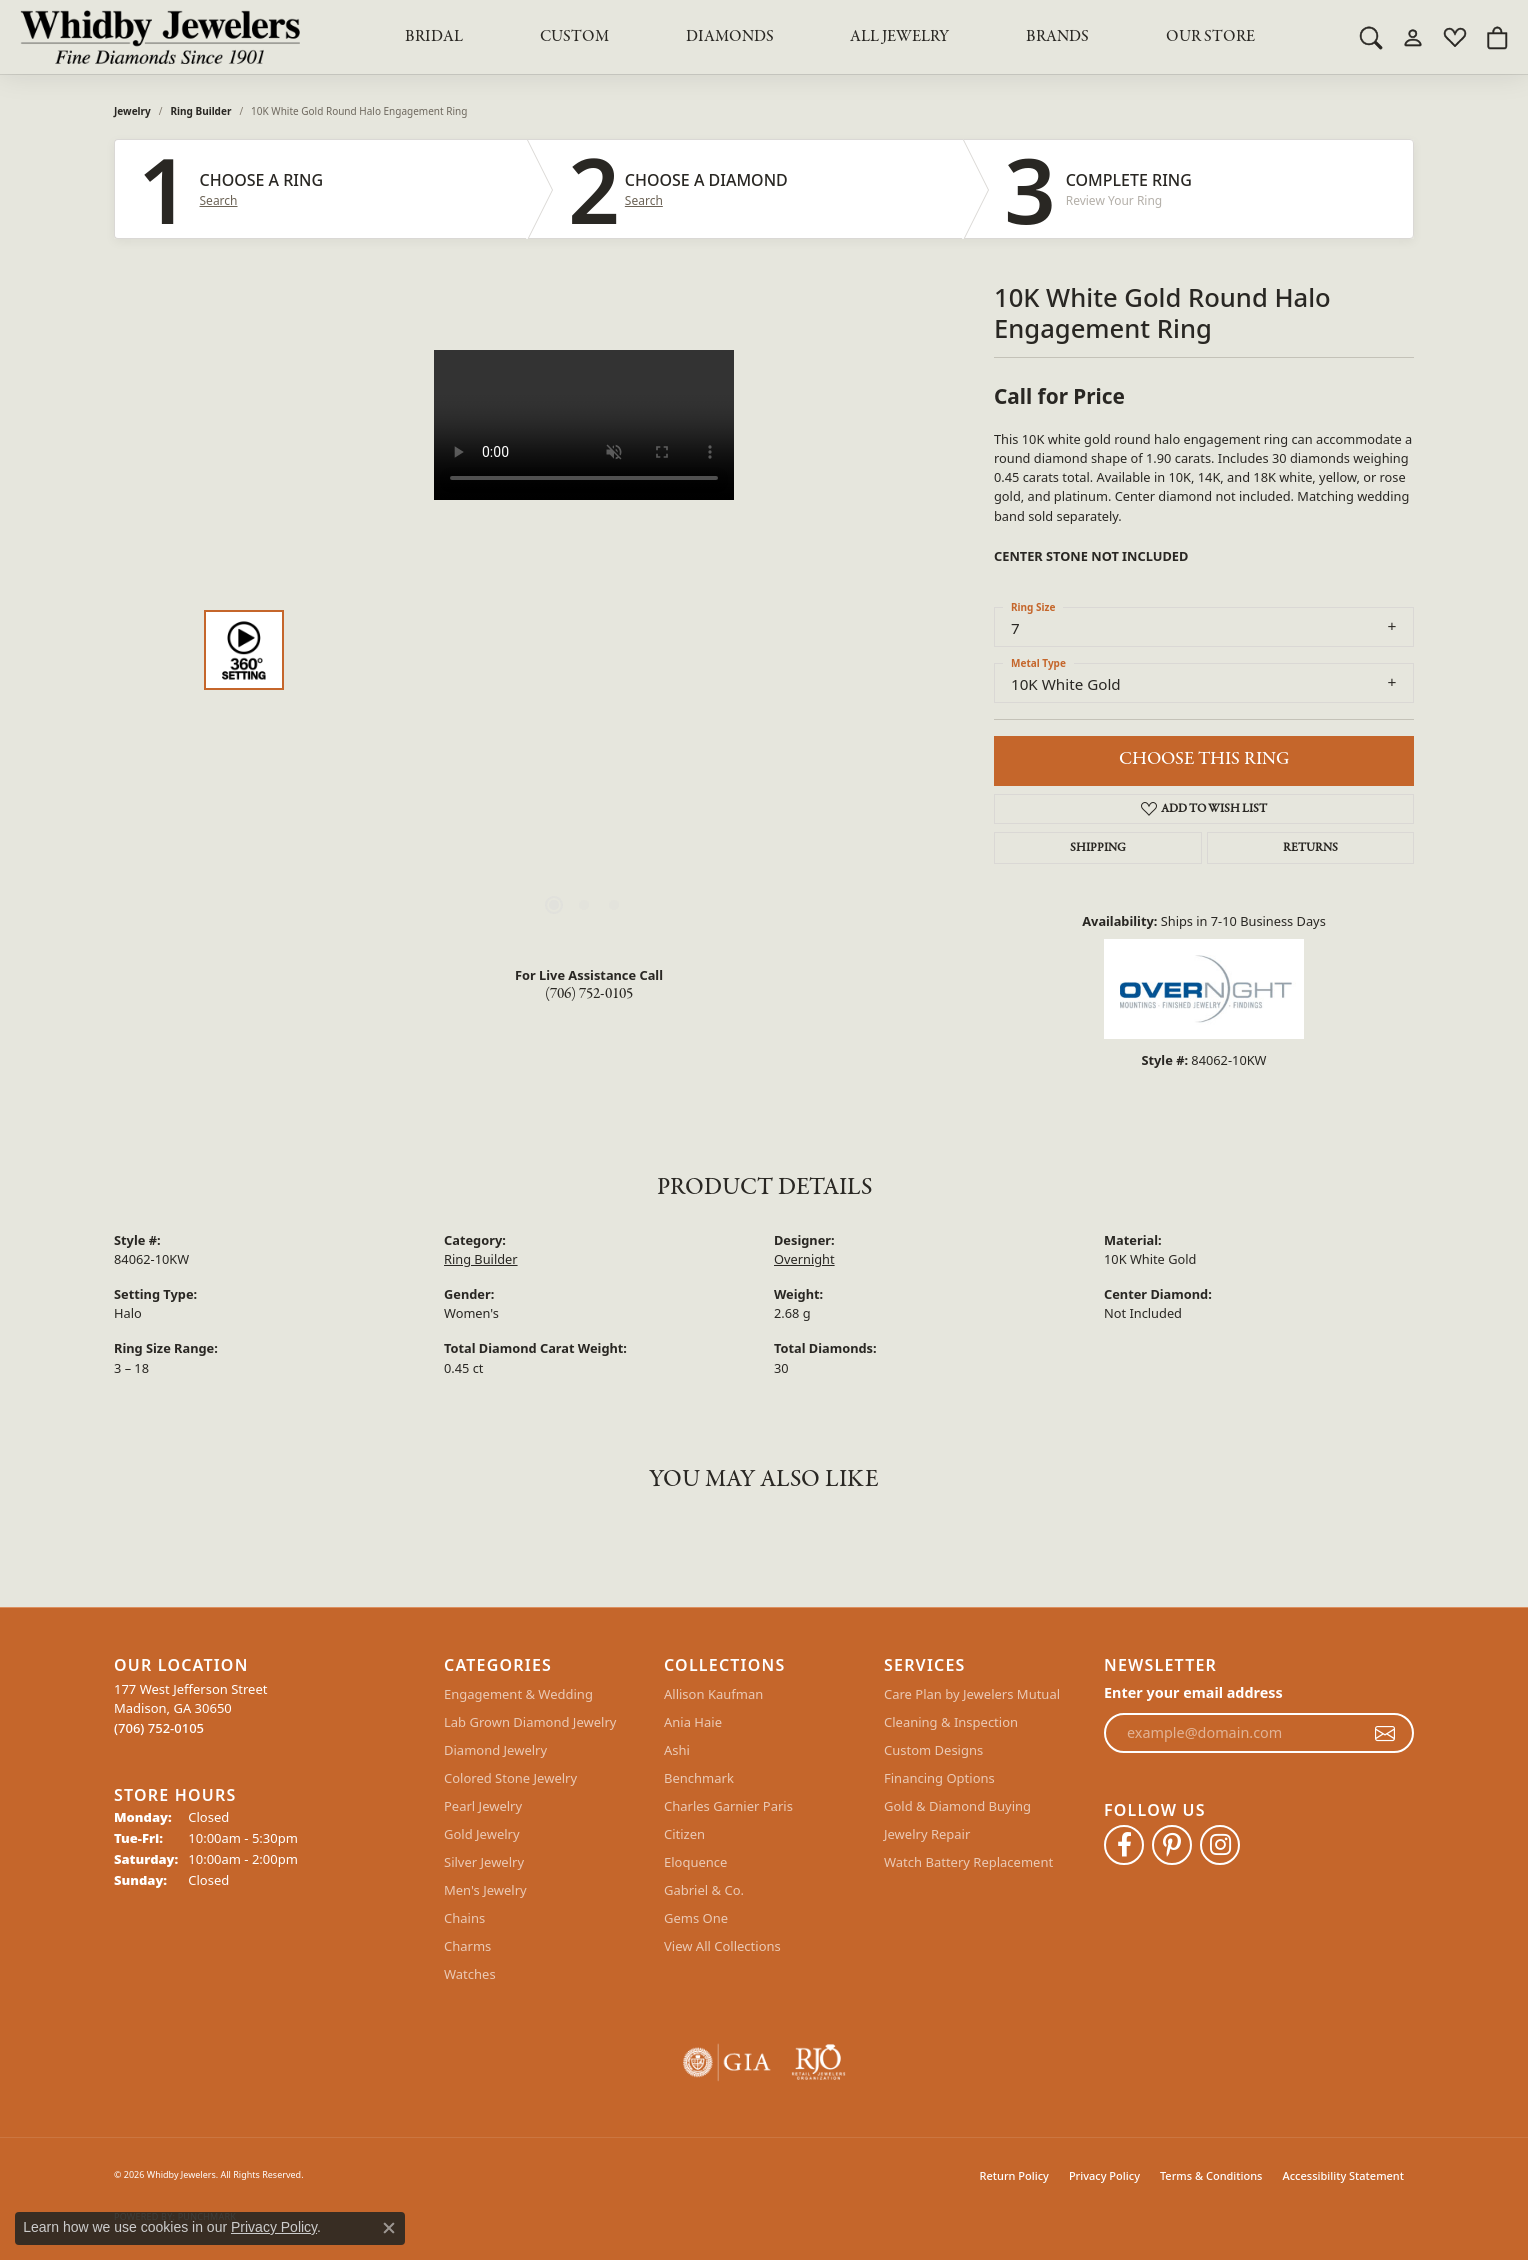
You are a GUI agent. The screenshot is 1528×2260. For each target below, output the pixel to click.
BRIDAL (434, 37)
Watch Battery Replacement (968, 1862)
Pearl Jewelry (483, 1806)
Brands (1057, 37)
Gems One (696, 1918)
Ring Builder (201, 111)
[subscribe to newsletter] (1385, 1733)
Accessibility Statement (1343, 2175)
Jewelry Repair (927, 1834)
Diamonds (730, 37)
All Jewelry (899, 37)
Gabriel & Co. (704, 1890)
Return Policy (1014, 2175)
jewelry (132, 111)
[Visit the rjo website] (818, 2062)
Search (219, 201)
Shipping (1098, 848)
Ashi (677, 1750)
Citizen (684, 1834)
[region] (584, 650)
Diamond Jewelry (495, 1750)
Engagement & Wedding (518, 1694)
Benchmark (699, 1778)
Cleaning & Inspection (951, 1722)
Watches (470, 1974)
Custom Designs (933, 1750)
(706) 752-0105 (589, 994)
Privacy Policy (1104, 2175)
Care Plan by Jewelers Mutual (972, 1694)
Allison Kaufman (713, 1694)
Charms (467, 1946)
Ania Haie (693, 1722)
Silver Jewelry (484, 1862)
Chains (464, 1918)
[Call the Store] (159, 1728)
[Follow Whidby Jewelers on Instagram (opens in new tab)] (1220, 1845)
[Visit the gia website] (727, 2062)
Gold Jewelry (482, 1834)
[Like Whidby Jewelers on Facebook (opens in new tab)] (1124, 1845)
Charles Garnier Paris (728, 1806)
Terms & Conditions (1211, 2175)
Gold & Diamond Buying (957, 1806)
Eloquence (695, 1862)
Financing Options (939, 1778)
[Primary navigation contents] (830, 37)
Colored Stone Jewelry (510, 1778)
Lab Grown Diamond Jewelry (530, 1722)
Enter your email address (1193, 1692)
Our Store (1210, 37)
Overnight (804, 1259)
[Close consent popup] (389, 2228)
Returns (1310, 848)
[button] (1371, 37)
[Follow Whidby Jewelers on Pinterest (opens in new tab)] (1172, 1845)
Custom (574, 37)
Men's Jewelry (485, 1890)
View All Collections (722, 1946)
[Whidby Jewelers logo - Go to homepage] (160, 37)
